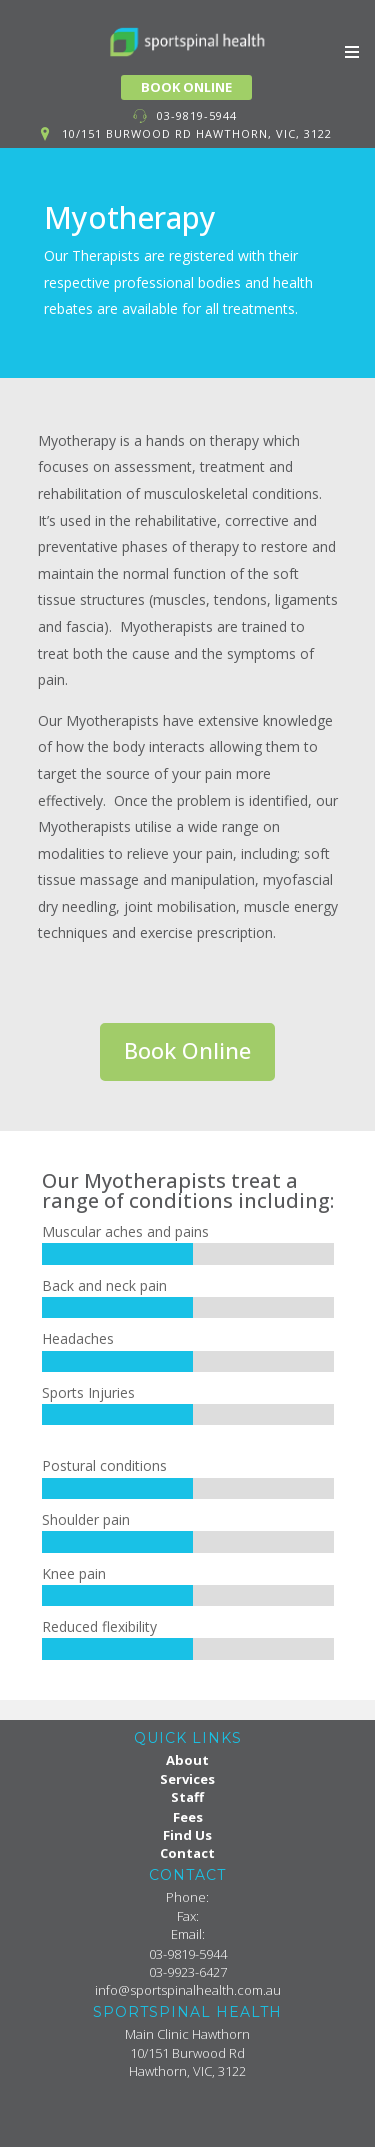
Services (187, 1779)
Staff (187, 1797)
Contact (187, 1853)
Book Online (187, 1050)
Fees (188, 1817)
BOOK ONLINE (186, 87)
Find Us (187, 1835)
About (187, 1760)
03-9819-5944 (197, 115)
